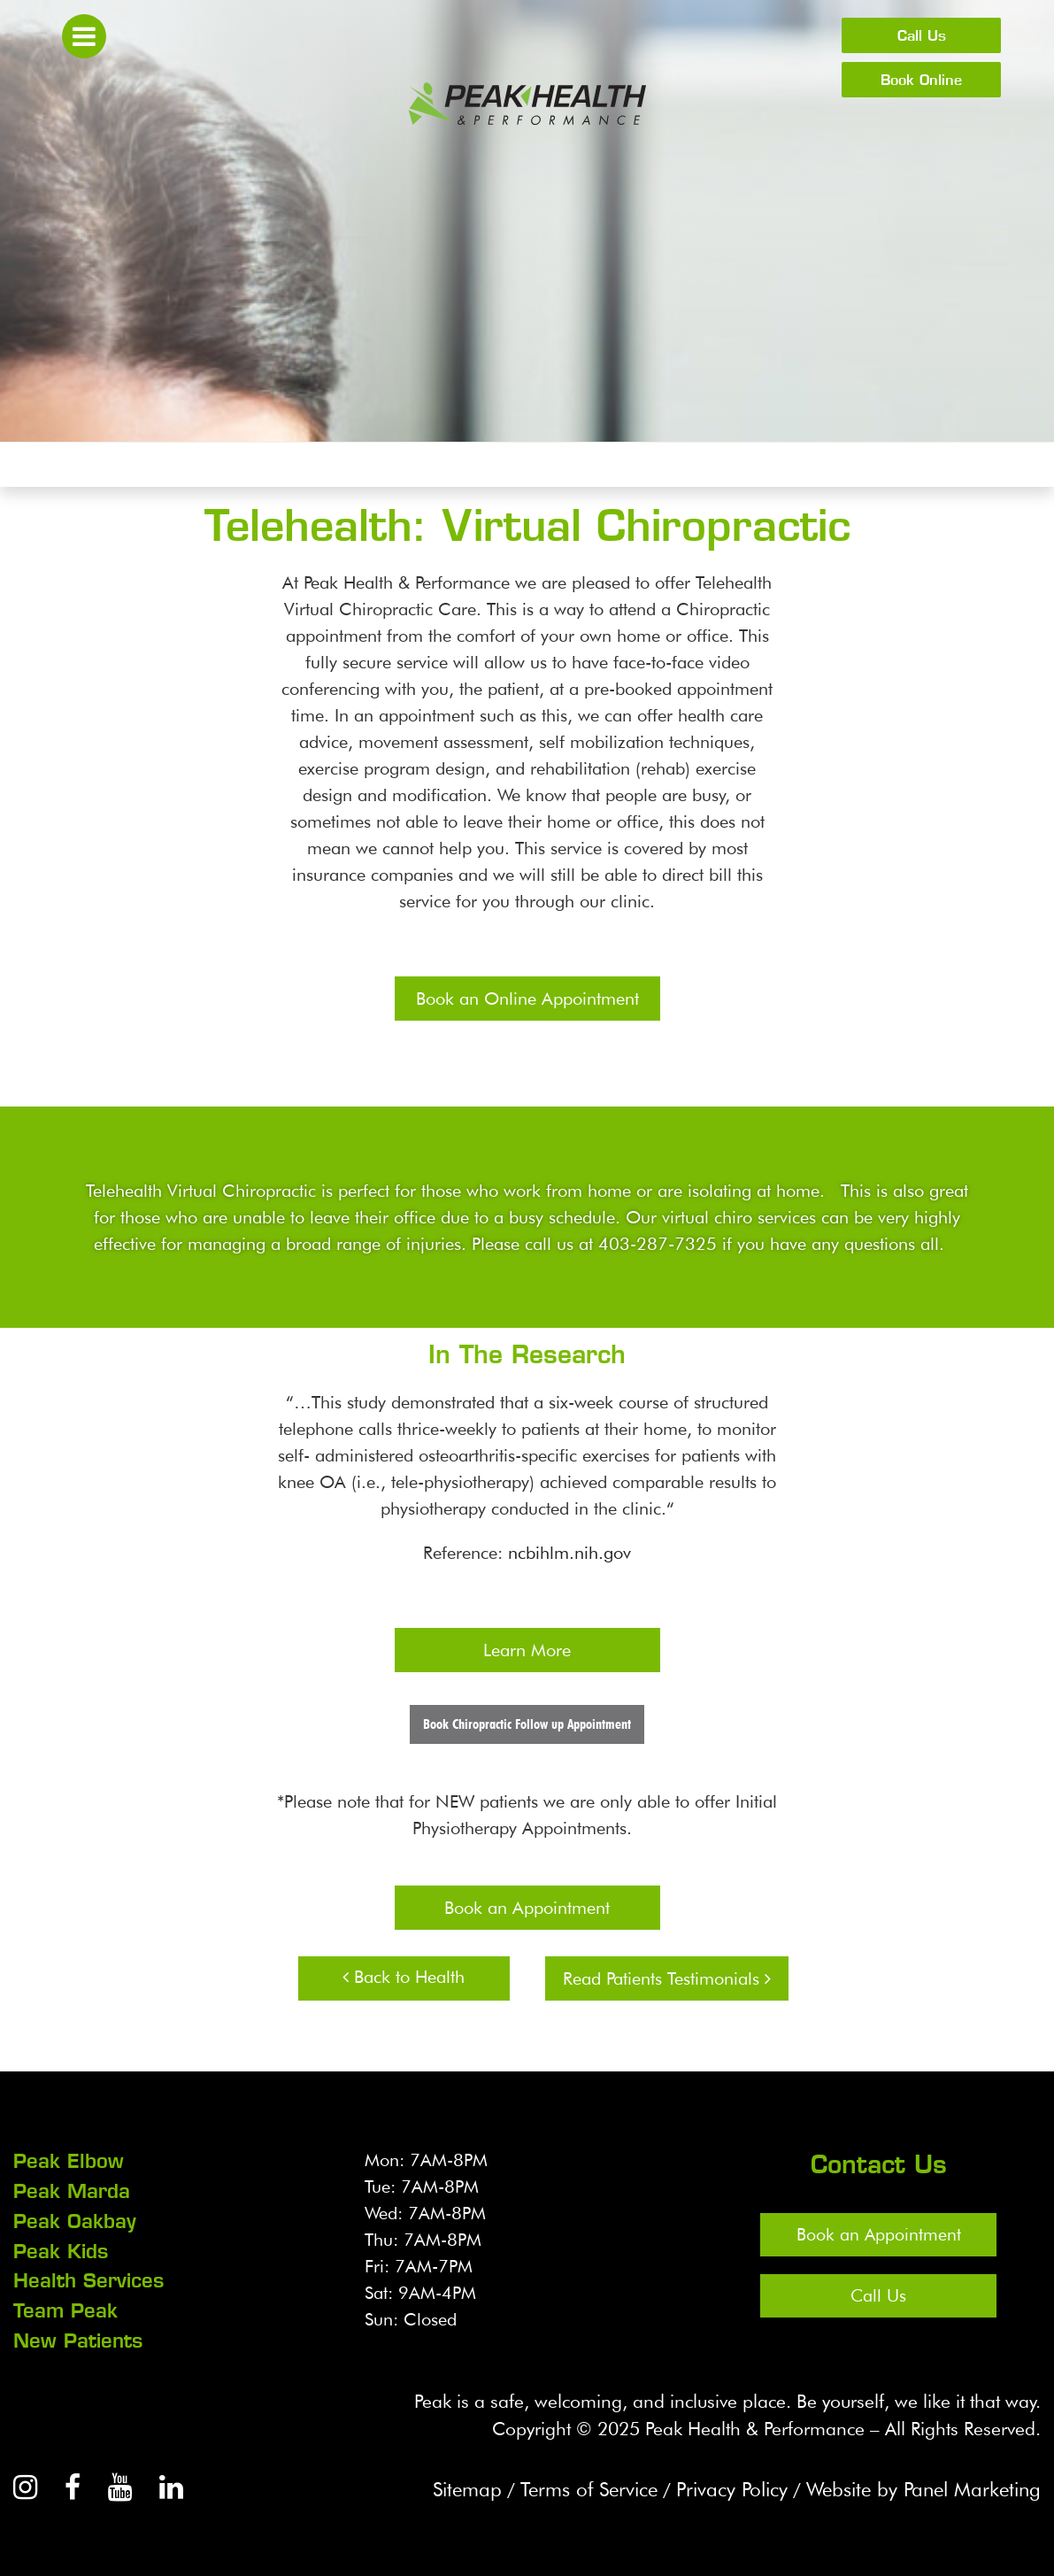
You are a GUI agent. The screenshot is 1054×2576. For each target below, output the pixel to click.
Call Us (921, 35)
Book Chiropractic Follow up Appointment (527, 1724)
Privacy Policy (708, 2484)
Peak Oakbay (74, 2219)
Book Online (921, 80)
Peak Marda (71, 2190)
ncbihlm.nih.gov (569, 1552)
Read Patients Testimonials (667, 1978)
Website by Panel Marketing (914, 2484)
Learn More (527, 1650)
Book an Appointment (527, 1907)
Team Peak (65, 2306)
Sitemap (425, 2484)
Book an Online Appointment (527, 998)
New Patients (77, 2336)
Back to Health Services (403, 1983)
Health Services (88, 2277)
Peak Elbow (68, 2160)
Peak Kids (60, 2248)
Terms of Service (554, 2484)
